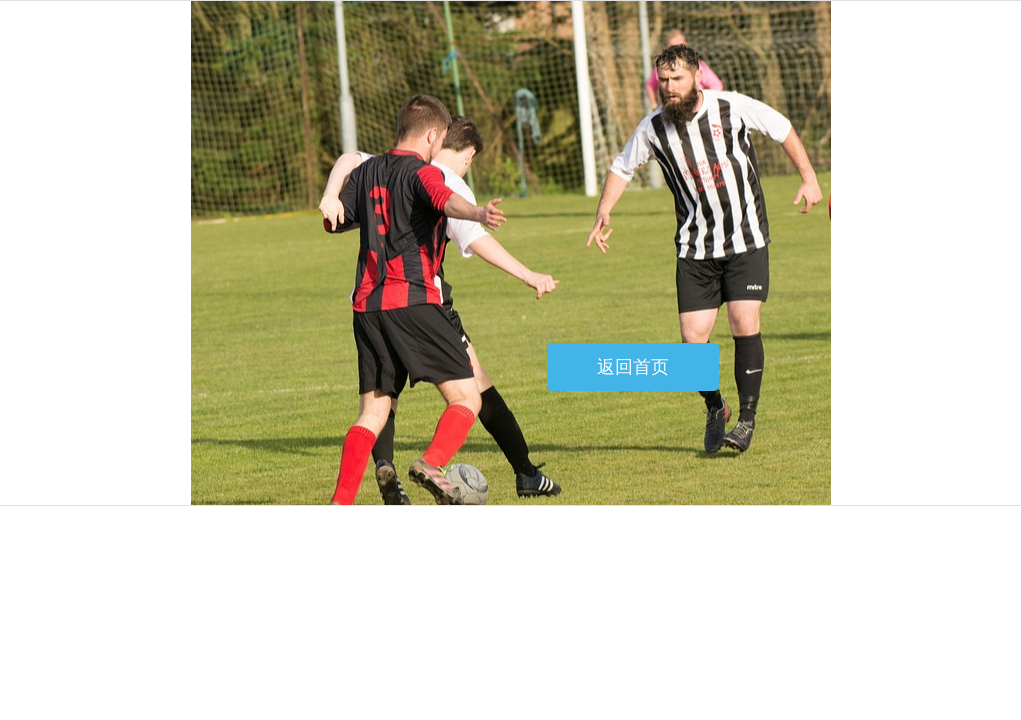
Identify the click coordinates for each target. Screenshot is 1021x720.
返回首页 (633, 367)
